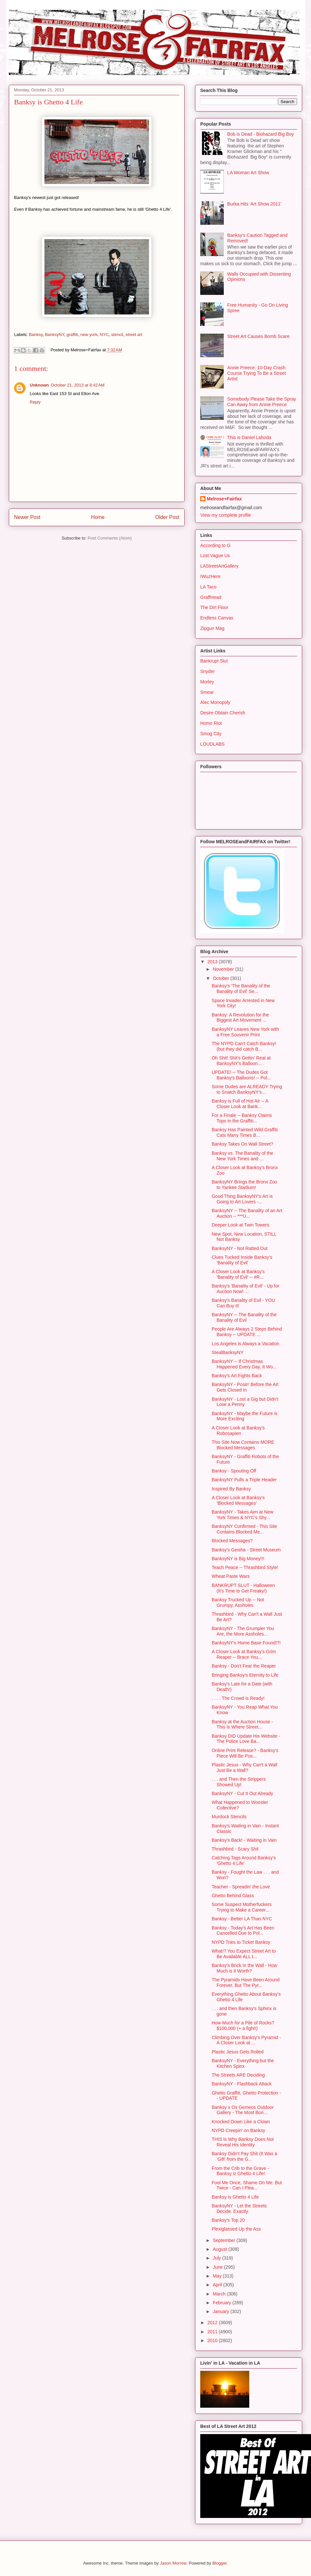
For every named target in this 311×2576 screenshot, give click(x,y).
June (218, 2267)
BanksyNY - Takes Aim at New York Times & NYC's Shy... (242, 1514)
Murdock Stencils (229, 1816)
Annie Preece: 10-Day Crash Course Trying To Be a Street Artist (256, 373)
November (224, 969)
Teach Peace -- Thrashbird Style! (245, 1567)
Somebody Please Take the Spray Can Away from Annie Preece (261, 401)
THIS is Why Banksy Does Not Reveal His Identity (243, 2142)
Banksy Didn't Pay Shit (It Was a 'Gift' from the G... (244, 2156)
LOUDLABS (212, 744)
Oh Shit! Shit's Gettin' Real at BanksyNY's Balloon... (241, 1060)
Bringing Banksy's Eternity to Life (245, 1675)
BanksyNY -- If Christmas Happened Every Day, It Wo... (244, 1364)
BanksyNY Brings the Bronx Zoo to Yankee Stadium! (244, 1184)
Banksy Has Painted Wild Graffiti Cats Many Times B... (245, 1132)
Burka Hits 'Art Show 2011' (254, 203)
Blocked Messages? (232, 1540)
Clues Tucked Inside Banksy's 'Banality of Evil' (242, 1260)
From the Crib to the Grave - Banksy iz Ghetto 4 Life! (240, 2171)
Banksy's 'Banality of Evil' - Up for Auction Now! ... (245, 1288)
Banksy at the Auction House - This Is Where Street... (242, 1724)
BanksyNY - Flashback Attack (241, 2083)
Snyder (207, 671)
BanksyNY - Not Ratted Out (240, 1248)
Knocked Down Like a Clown (241, 2121)
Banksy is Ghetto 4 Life (235, 2197)
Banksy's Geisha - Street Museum (246, 1549)
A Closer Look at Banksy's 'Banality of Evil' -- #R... (238, 1274)
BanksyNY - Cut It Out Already (242, 1793)
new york (88, 334)
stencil (117, 334)
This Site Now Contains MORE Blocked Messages (243, 1445)
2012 (213, 2322)
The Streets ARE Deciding (238, 2075)
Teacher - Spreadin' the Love (241, 1886)
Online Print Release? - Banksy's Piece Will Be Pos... (245, 1753)
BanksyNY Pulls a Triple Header (244, 1479)
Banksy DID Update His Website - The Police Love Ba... (246, 1738)
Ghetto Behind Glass (233, 1895)
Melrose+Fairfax (224, 498)
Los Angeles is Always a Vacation (245, 1343)
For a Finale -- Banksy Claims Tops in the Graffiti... (242, 1118)
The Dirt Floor (214, 607)
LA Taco (208, 586)
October (221, 978)
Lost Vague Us (215, 555)
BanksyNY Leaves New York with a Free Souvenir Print (245, 1032)
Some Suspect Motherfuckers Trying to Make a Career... (242, 1907)
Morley (207, 681)
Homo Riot (211, 723)
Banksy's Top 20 (228, 2220)
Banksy (36, 334)
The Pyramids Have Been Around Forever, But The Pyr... (246, 1982)
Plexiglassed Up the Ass (236, 2229)
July (217, 2258)
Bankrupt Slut (214, 660)
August (220, 2249)
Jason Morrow (173, 2563)
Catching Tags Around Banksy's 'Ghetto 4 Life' (244, 1860)
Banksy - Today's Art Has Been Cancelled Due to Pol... (243, 1930)
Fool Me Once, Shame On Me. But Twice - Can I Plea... (247, 2185)
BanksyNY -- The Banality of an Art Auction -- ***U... (247, 1213)
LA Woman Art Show (248, 172)
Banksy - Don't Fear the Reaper (244, 1666)
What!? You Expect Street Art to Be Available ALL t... (244, 1953)
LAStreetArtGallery (219, 566)
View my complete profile (225, 515)
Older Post (167, 517)
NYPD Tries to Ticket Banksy (241, 1942)
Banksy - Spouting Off (234, 1470)
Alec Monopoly (215, 702)
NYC (104, 334)
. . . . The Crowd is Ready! (238, 1698)
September (224, 2240)
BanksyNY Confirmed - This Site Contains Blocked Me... (244, 1529)
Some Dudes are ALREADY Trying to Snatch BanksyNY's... (247, 1089)
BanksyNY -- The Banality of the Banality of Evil (244, 1317)
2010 (213, 2340)
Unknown (39, 385)
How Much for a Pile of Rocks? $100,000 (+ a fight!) (243, 2025)
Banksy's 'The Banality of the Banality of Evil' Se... (241, 988)
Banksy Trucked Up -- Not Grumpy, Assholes (238, 1602)
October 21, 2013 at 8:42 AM (78, 385)
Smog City (210, 733)
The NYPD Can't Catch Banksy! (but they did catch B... (244, 1046)
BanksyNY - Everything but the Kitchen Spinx (243, 2063)
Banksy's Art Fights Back (237, 1375)
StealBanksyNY (227, 1352)
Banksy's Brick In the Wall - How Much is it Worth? (244, 1968)
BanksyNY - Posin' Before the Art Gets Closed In (245, 1387)
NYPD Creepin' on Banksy (238, 2130)
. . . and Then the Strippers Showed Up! (239, 1781)
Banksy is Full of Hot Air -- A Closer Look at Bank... (240, 1103)
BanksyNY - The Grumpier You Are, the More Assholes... (243, 1631)
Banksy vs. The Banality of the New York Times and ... (242, 1156)
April (218, 2284)
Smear (207, 692)
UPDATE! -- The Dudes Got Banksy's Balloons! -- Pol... (241, 1075)
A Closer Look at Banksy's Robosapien (238, 1430)
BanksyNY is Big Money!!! (238, 1558)
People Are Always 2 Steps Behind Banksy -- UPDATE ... (247, 1331)
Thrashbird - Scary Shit (235, 1849)
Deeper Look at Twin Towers (240, 1224)
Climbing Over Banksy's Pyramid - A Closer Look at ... (246, 2040)
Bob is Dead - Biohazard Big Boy (260, 134)
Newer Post (27, 517)
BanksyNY (54, 334)
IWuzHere (210, 576)
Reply (35, 402)
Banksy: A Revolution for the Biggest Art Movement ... (240, 1017)
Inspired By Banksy (231, 1488)
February (222, 2302)
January (221, 2311)
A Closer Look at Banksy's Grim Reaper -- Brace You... (244, 1654)
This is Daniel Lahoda (249, 437)
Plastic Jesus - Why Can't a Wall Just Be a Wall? (244, 1767)
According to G (215, 545)
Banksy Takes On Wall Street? (242, 1144)
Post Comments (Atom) (110, 538)
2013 (213, 961)
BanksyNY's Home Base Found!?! (246, 1642)
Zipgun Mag (212, 628)
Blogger (219, 2563)
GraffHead (210, 597)
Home (98, 517)
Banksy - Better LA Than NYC (242, 1918)
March (220, 2293)
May (217, 2276)
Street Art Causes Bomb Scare (258, 336)
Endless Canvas (216, 617)
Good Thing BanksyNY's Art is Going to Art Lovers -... (242, 1199)
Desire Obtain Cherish (222, 712)
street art (133, 334)
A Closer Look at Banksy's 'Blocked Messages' (238, 1500)
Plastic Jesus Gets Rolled (238, 2051)
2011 (213, 2331)
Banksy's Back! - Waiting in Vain (244, 1840)
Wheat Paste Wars (231, 1576)
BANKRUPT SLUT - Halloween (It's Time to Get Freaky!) (243, 1588)
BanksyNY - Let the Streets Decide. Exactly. (239, 2208)
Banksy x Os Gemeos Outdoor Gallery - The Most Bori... (243, 2110)
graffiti (72, 334)
